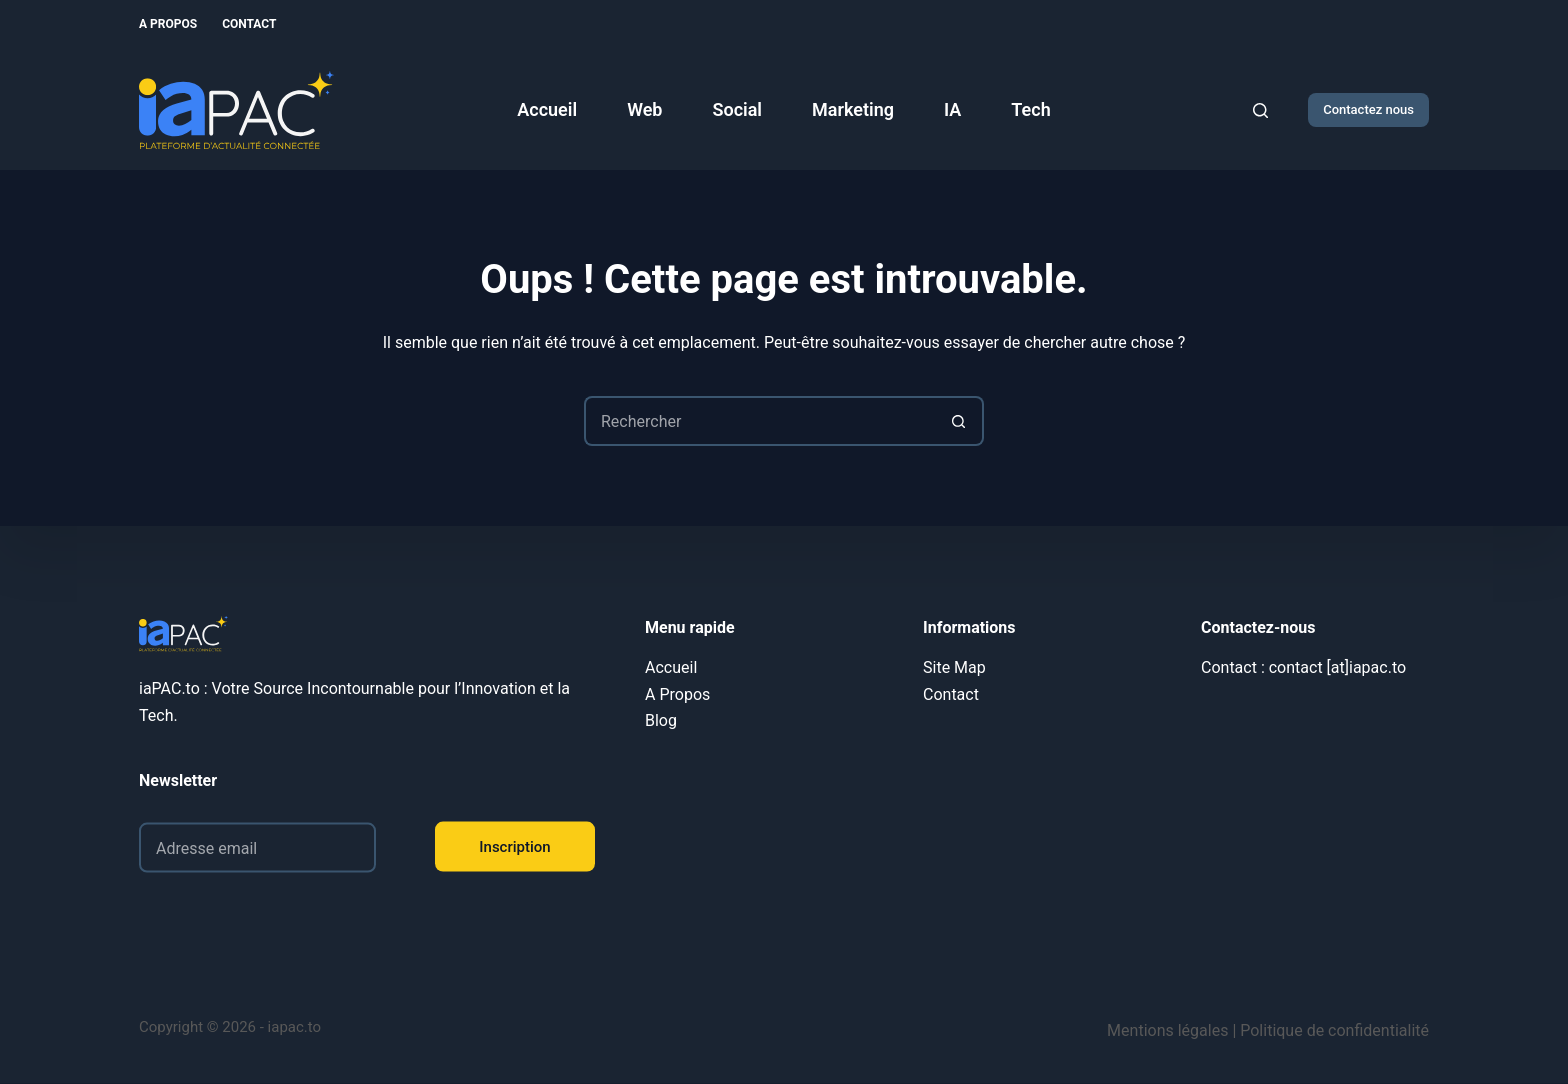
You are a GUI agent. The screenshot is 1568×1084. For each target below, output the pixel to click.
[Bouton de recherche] (959, 421)
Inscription (514, 846)
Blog (661, 720)
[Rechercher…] (759, 421)
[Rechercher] (1260, 110)
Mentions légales (1167, 1030)
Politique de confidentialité (1334, 1030)
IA (952, 109)
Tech (1030, 109)
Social (737, 109)
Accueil (547, 109)
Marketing (853, 109)
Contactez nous (1368, 109)
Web (644, 109)
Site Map (954, 667)
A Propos (168, 24)
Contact (249, 24)
